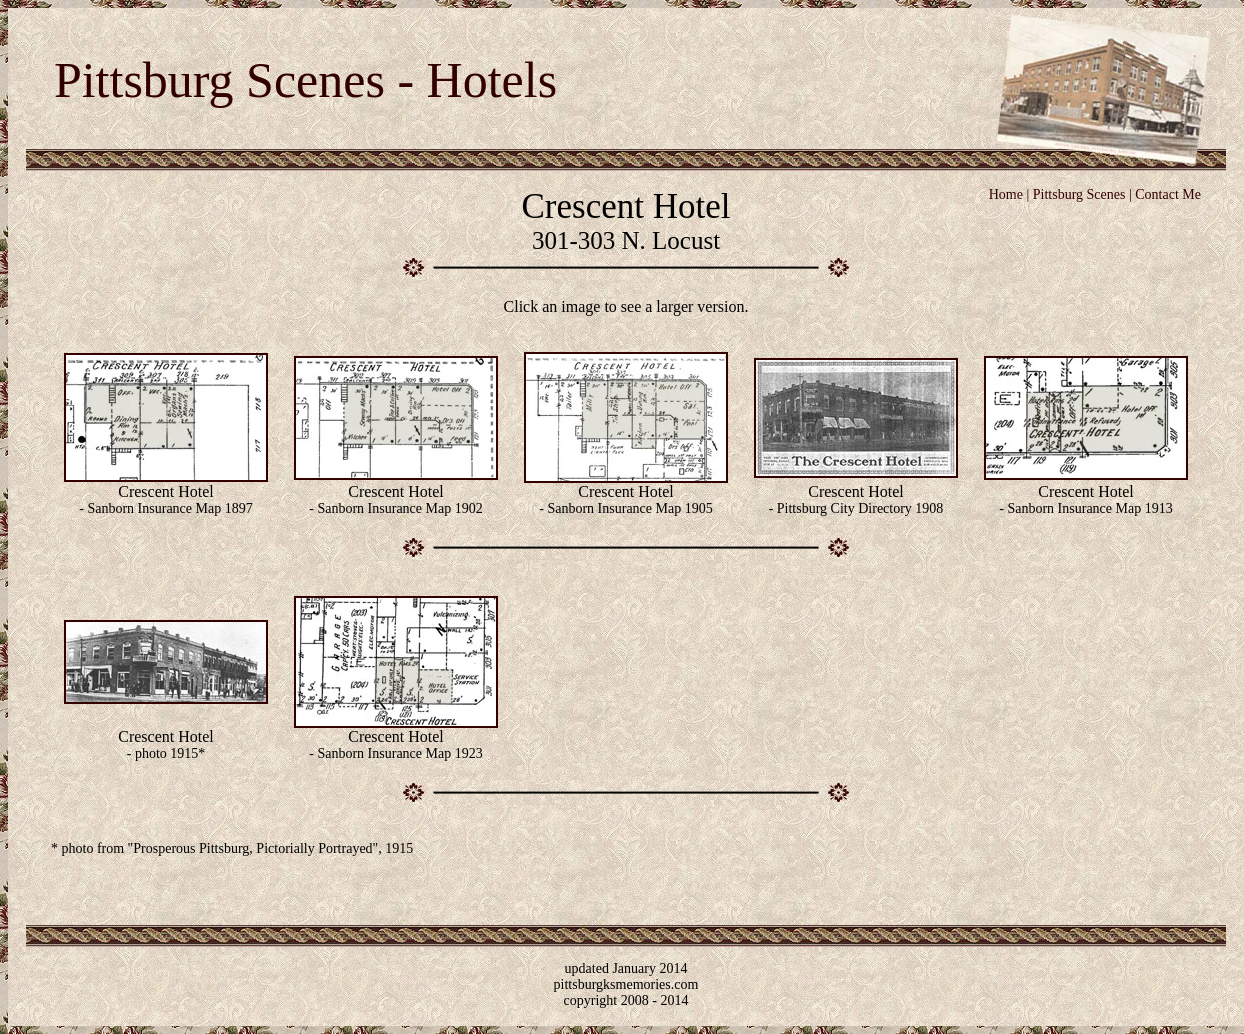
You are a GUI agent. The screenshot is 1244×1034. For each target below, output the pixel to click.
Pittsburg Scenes (1079, 194)
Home (1006, 194)
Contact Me (1168, 194)
